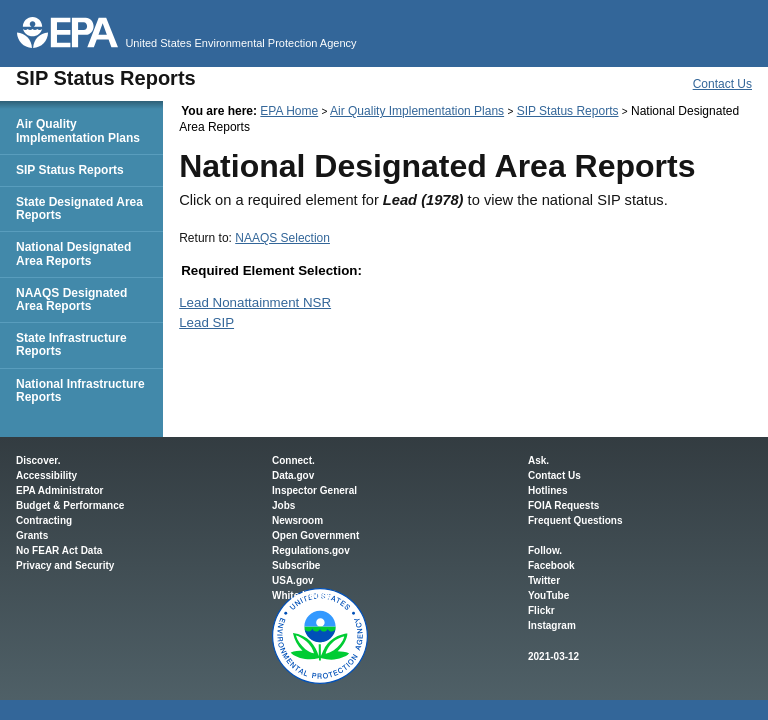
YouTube (548, 595)
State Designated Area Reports (79, 208)
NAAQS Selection (282, 238)
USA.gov (293, 580)
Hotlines (547, 490)
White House (302, 595)
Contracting (44, 520)
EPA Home (289, 111)
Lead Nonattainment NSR (255, 302)
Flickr (541, 610)
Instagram (552, 625)
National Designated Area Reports (73, 253)
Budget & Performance (70, 505)
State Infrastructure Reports (71, 344)
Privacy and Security (65, 565)
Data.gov (293, 475)
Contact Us (722, 84)
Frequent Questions (575, 520)
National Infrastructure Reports (80, 390)
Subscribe (296, 565)
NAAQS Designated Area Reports (71, 299)
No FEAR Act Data (59, 550)
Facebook (551, 565)
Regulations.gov (311, 550)
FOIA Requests (563, 505)
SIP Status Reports (568, 111)
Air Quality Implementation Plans (417, 111)
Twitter (544, 580)
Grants (32, 535)
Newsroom (297, 520)
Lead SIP (206, 322)
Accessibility (46, 475)
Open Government (315, 535)
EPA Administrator (59, 490)
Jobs (283, 505)
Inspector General (314, 490)
